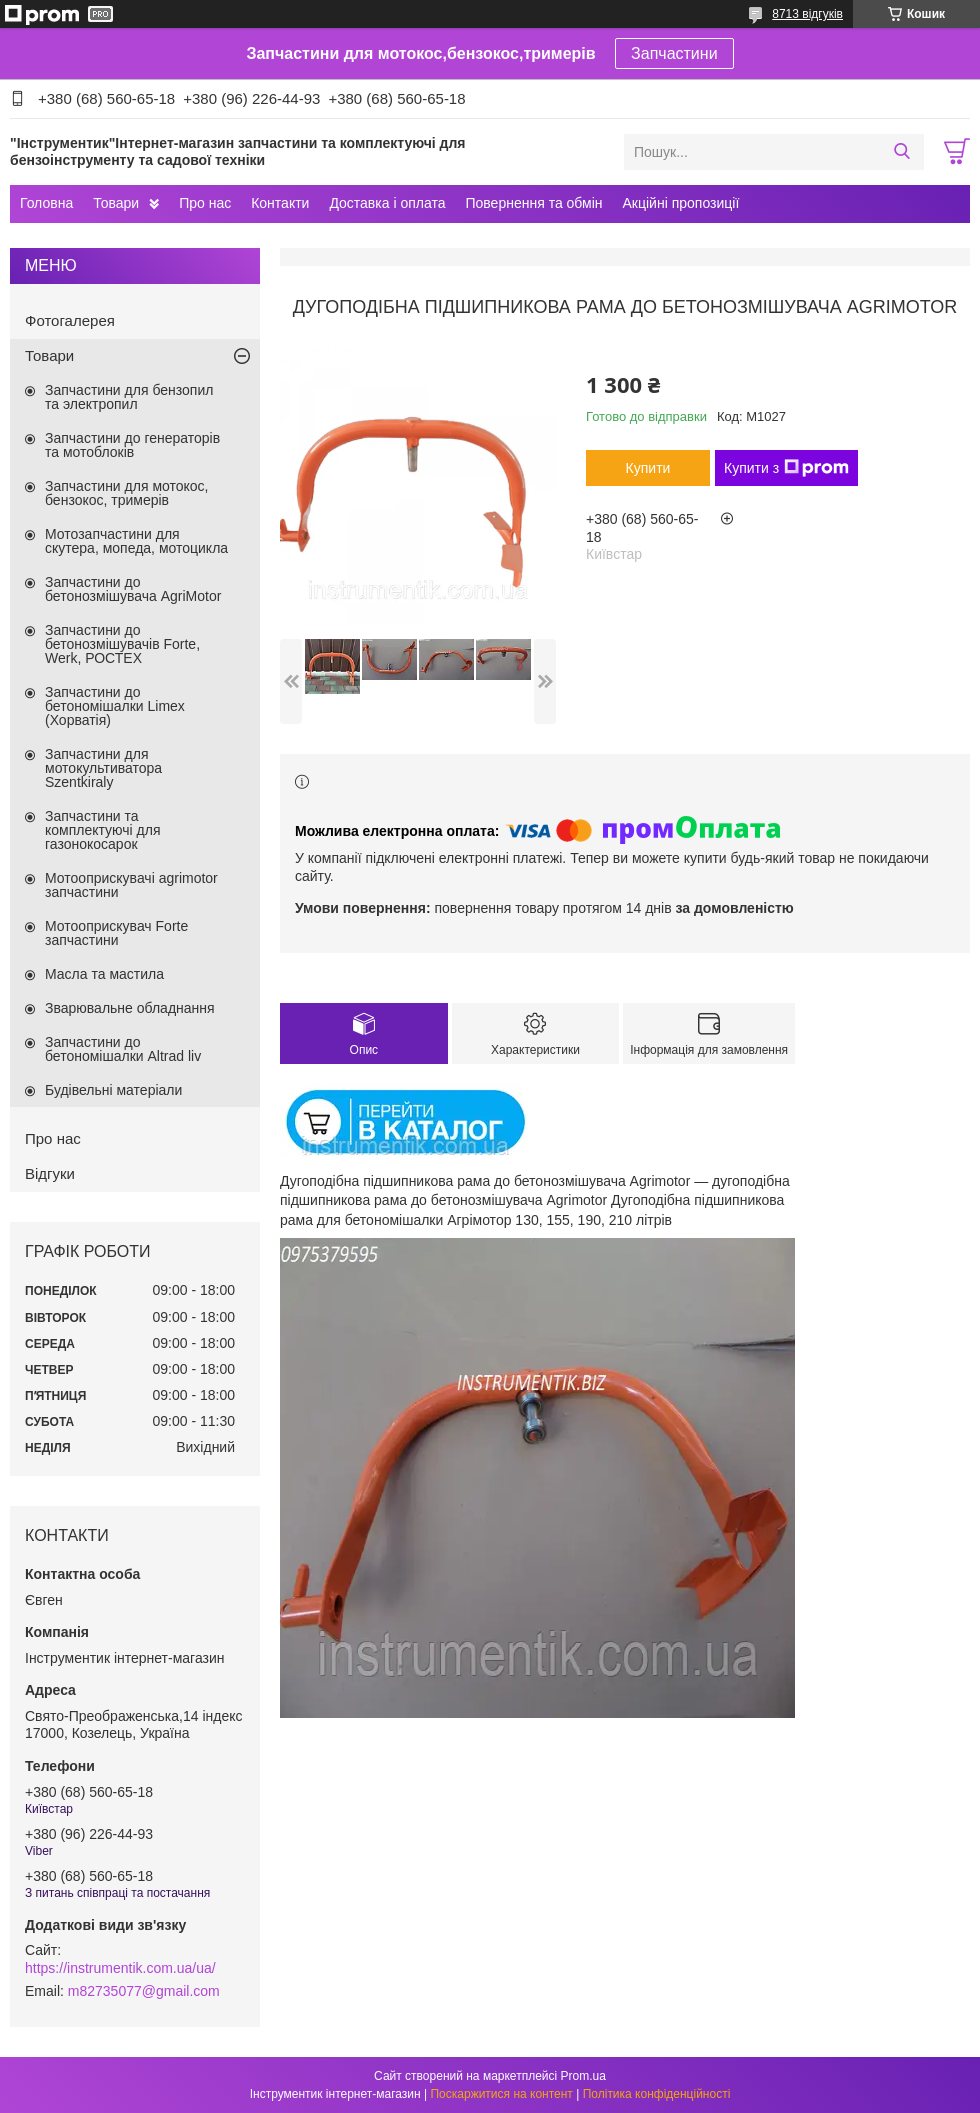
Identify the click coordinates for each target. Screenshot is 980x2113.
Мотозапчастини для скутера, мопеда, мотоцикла (136, 541)
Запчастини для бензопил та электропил (129, 397)
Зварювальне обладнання (130, 1008)
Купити (648, 468)
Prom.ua (583, 2076)
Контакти (280, 203)
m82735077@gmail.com (144, 1991)
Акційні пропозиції (681, 203)
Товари (116, 203)
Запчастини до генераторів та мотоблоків (132, 445)
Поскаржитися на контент (501, 2094)
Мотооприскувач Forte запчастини (116, 933)
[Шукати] (901, 152)
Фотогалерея (70, 320)
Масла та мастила (104, 974)
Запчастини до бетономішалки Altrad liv (123, 1049)
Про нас (205, 203)
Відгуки (50, 1173)
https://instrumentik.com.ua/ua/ (120, 1968)
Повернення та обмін (533, 203)
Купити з (786, 468)
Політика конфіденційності (657, 2094)
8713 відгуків (807, 14)
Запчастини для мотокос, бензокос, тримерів (127, 493)
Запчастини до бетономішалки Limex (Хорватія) (115, 706)
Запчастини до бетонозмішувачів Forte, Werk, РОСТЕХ (122, 644)
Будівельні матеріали (113, 1090)
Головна (46, 203)
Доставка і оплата (387, 203)
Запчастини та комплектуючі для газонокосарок (103, 830)
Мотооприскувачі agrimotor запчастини (131, 885)
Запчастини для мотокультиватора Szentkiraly (103, 768)
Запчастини (674, 53)
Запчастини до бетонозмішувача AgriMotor (133, 589)
